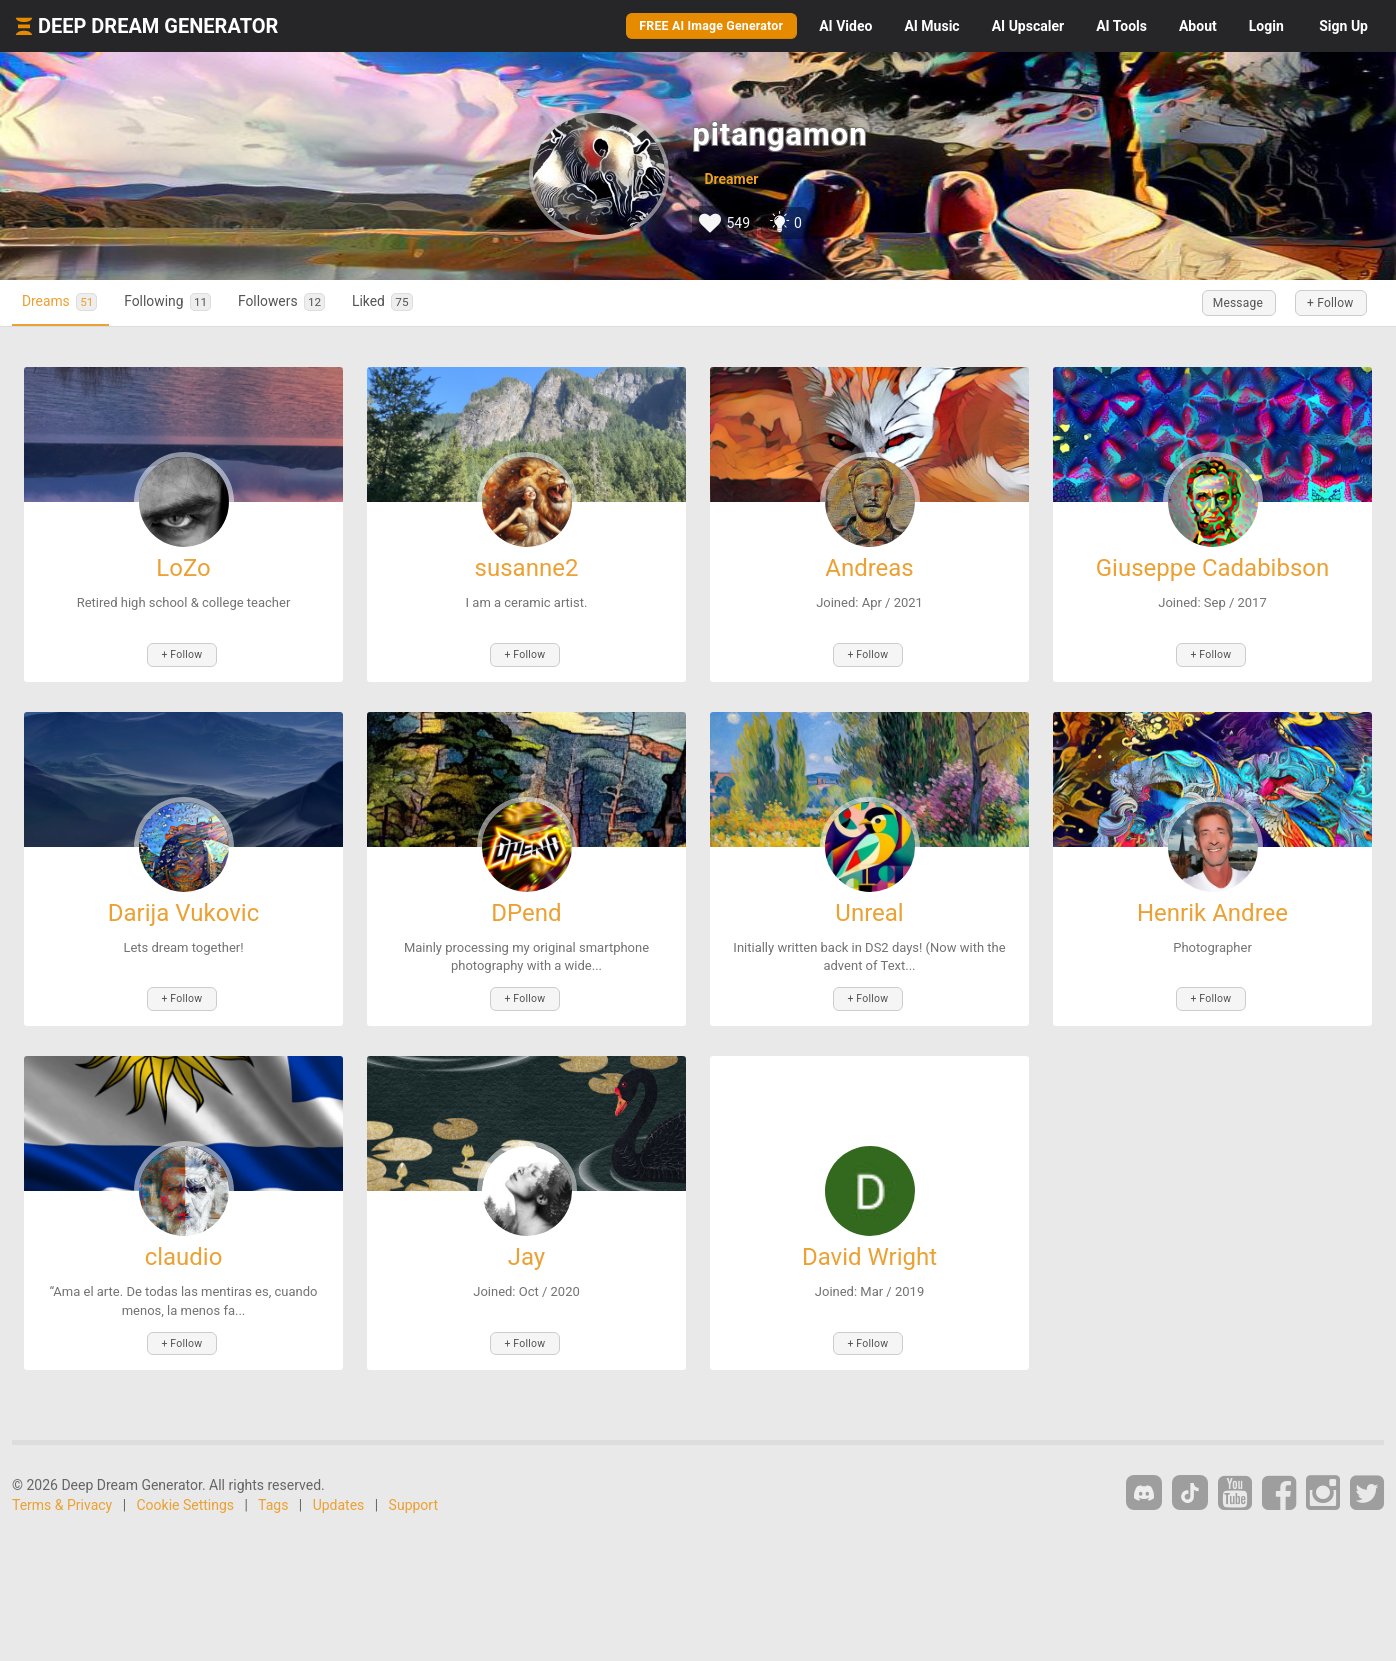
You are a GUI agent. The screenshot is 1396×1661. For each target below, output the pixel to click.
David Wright (869, 1250)
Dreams (66, 302)
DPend (526, 909)
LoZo (183, 568)
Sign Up (1343, 26)
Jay (526, 1250)
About (1198, 26)
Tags (273, 1494)
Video (845, 26)
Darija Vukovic (183, 909)
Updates (339, 1494)
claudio (184, 1250)
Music (931, 26)
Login (1266, 26)
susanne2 (527, 568)
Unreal (869, 909)
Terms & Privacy (62, 1494)
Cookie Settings (186, 1494)
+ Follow (1324, 303)
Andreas (869, 568)
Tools (1121, 26)
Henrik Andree (1212, 909)
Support (413, 1494)
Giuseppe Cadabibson (1213, 568)
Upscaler (1028, 26)
